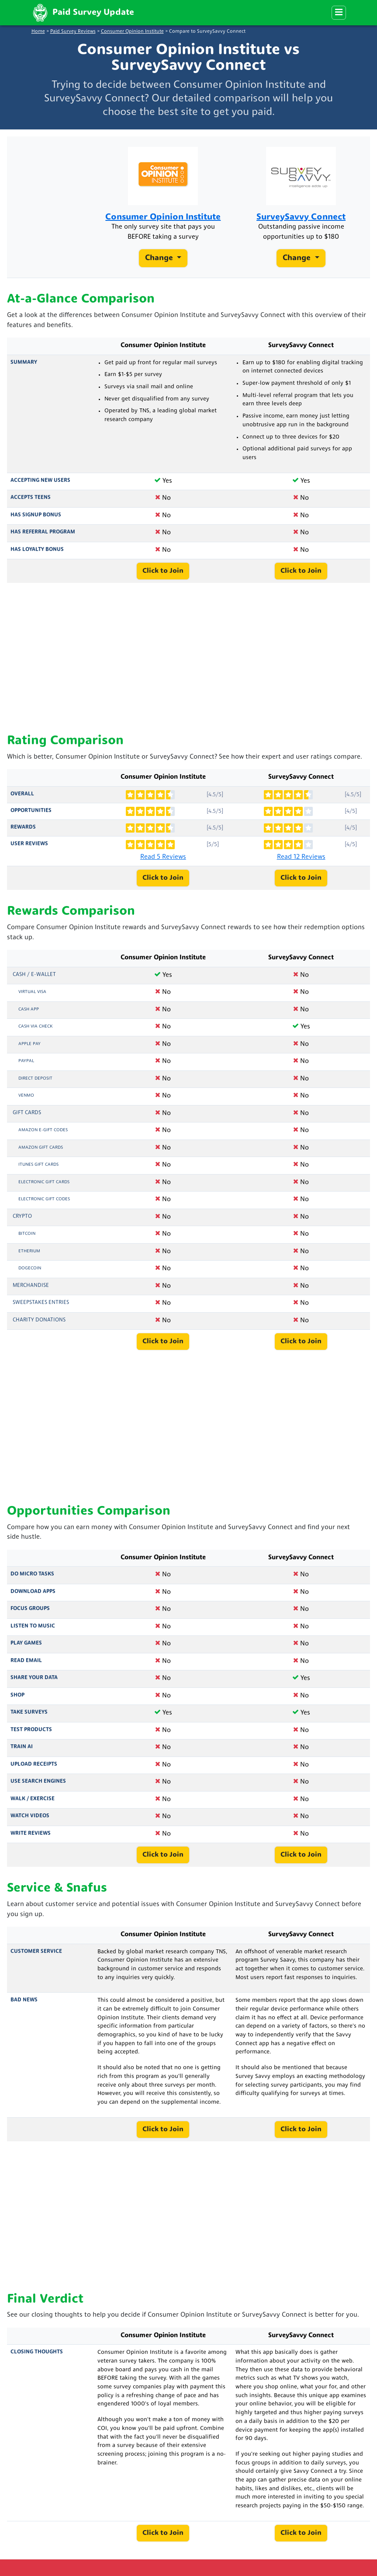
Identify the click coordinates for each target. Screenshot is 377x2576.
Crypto (22, 1216)
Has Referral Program (42, 532)
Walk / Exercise (32, 1799)
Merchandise (31, 1285)
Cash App (28, 1009)
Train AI (21, 1747)
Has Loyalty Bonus (37, 549)
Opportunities (31, 810)
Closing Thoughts (36, 2352)
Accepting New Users (40, 480)
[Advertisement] (188, 658)
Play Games (26, 1643)
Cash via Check (35, 1026)
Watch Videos (29, 1816)
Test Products (31, 1729)
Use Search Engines (38, 1781)
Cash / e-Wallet (34, 974)
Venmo (26, 1095)
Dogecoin (29, 1268)
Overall (22, 794)
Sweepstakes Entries (41, 1302)
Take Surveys (29, 1712)
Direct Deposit (35, 1078)
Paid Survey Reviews (73, 31)
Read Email (26, 1660)
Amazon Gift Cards (40, 1147)
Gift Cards (27, 1112)
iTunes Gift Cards (38, 1164)
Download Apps (32, 1591)
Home (38, 31)
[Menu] (339, 13)
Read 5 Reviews (163, 857)
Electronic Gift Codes (44, 1199)
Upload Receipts (33, 1764)
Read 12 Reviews (301, 857)
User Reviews (29, 844)
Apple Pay (29, 1044)
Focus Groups (30, 1608)
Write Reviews (30, 1833)
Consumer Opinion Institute (132, 31)
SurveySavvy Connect (301, 217)
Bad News (24, 2000)
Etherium (29, 1251)
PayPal (26, 1061)
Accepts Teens (30, 497)
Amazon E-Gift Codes (43, 1130)
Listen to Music (32, 1626)
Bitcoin (26, 1233)
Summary (23, 362)
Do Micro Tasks (32, 1574)
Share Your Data (34, 1677)
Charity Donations (39, 1320)
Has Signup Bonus (35, 515)
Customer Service (36, 1951)
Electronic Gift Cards (43, 1182)
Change (160, 258)
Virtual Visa (32, 992)
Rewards (23, 827)
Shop (17, 1695)
